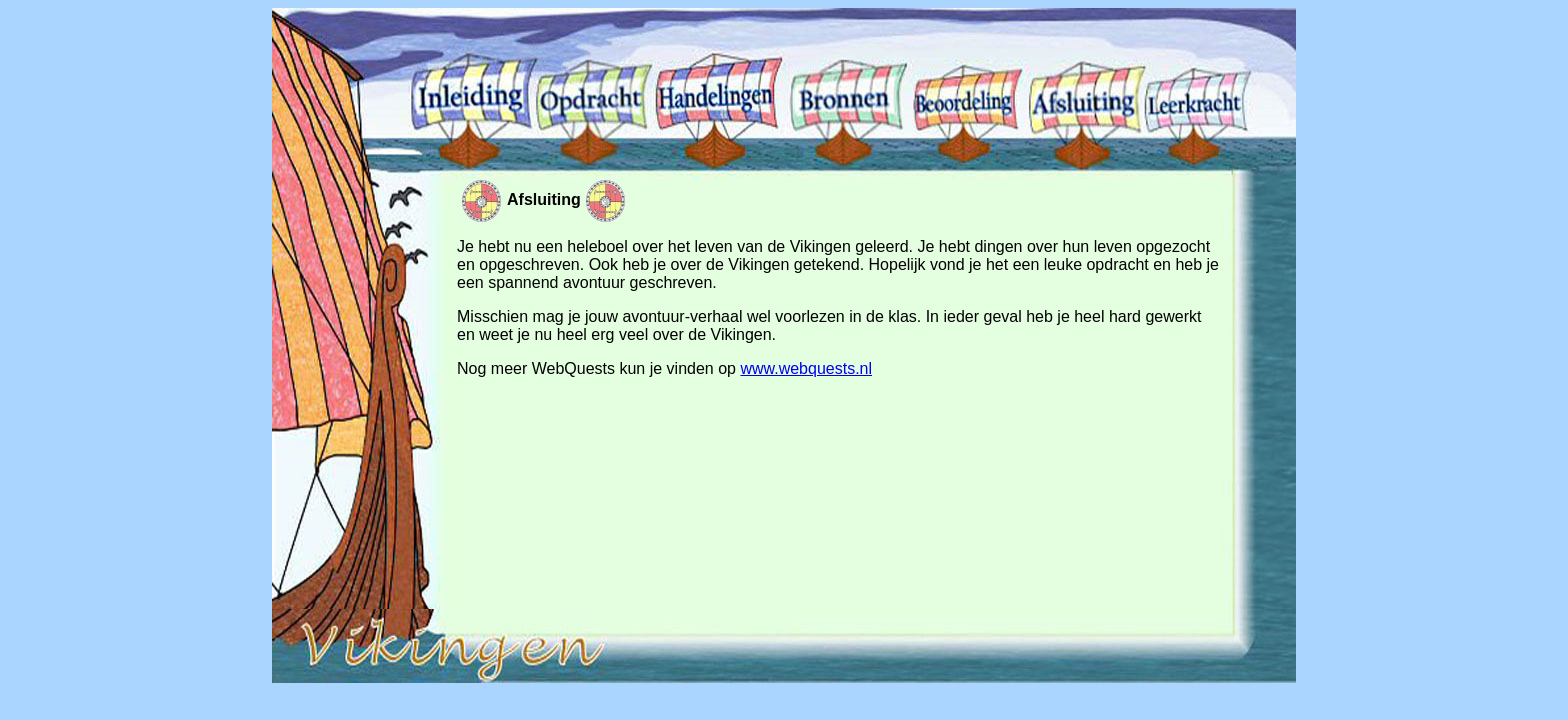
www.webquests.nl (806, 368)
